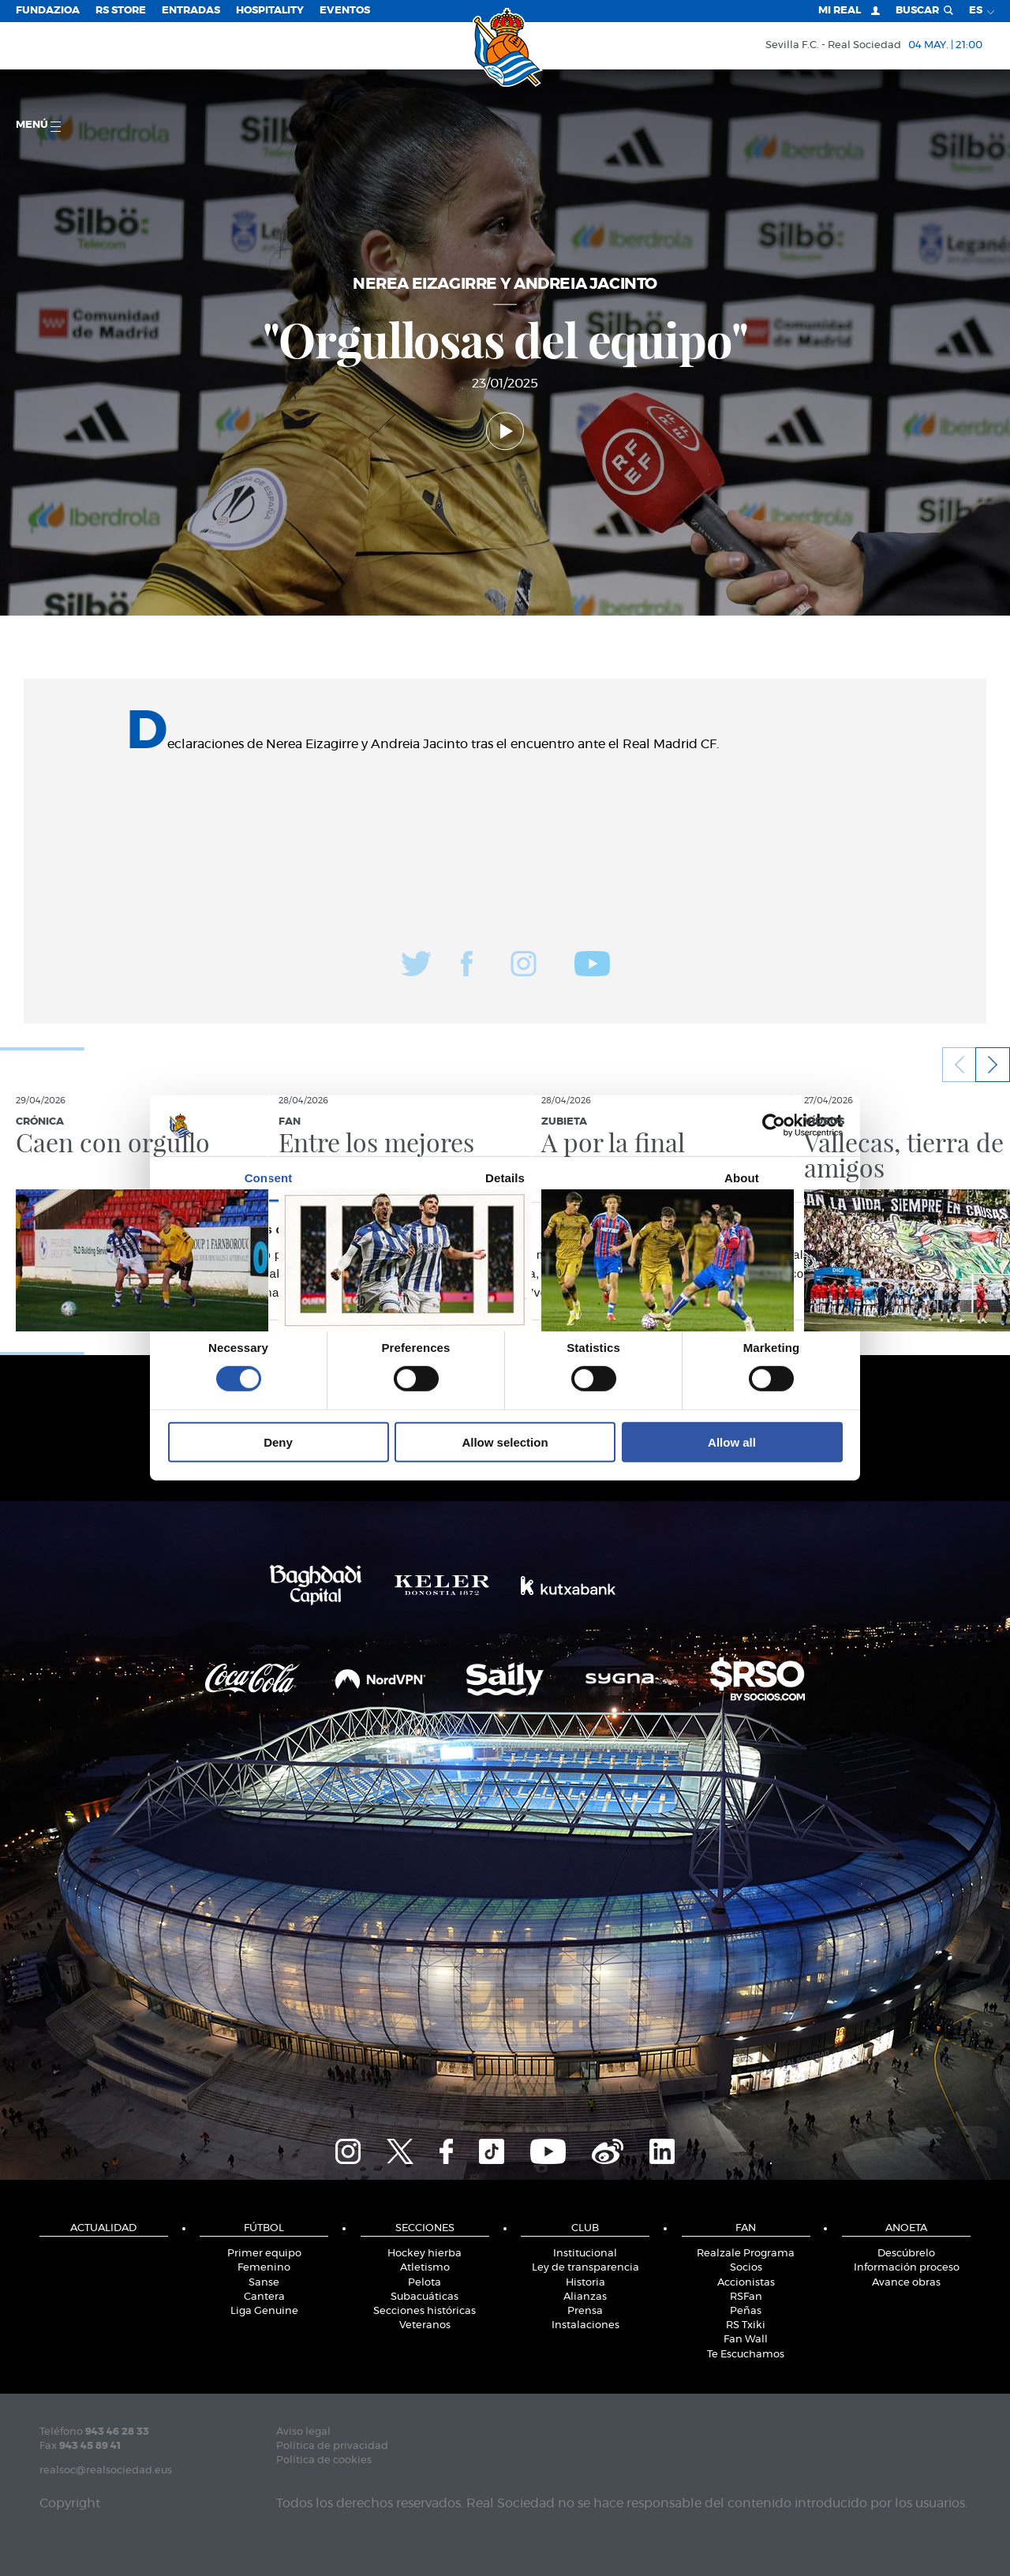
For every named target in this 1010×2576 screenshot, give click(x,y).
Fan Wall (746, 2339)
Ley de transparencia (585, 2268)
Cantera (264, 2297)
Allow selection (505, 1441)
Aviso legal (303, 2432)
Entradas (191, 11)
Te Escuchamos (745, 2354)
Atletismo (425, 2268)
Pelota (424, 2283)
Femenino (264, 2268)
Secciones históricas (424, 2311)
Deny (278, 1441)
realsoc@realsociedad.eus (105, 2471)
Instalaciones (585, 2325)
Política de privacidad (332, 2446)
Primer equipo (264, 2253)
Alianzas (585, 2297)
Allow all (732, 1441)
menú (38, 126)
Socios (746, 2268)
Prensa (585, 2311)
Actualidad (103, 2228)
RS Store (120, 11)
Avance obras (906, 2283)
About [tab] (741, 1178)
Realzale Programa (746, 2253)
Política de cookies (324, 2460)
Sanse (264, 2283)
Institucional (585, 2253)
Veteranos (425, 2325)
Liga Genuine (264, 2311)
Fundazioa (48, 11)
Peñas (745, 2311)
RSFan (746, 2297)
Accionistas (746, 2283)
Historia (585, 2283)
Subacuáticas (424, 2297)
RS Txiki (745, 2325)
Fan (745, 2228)
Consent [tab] (269, 1178)
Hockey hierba (424, 2253)
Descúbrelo (906, 2253)
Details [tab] (505, 1178)
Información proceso (907, 2268)
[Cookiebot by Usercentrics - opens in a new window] (774, 1125)
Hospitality (270, 11)
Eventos (345, 11)
